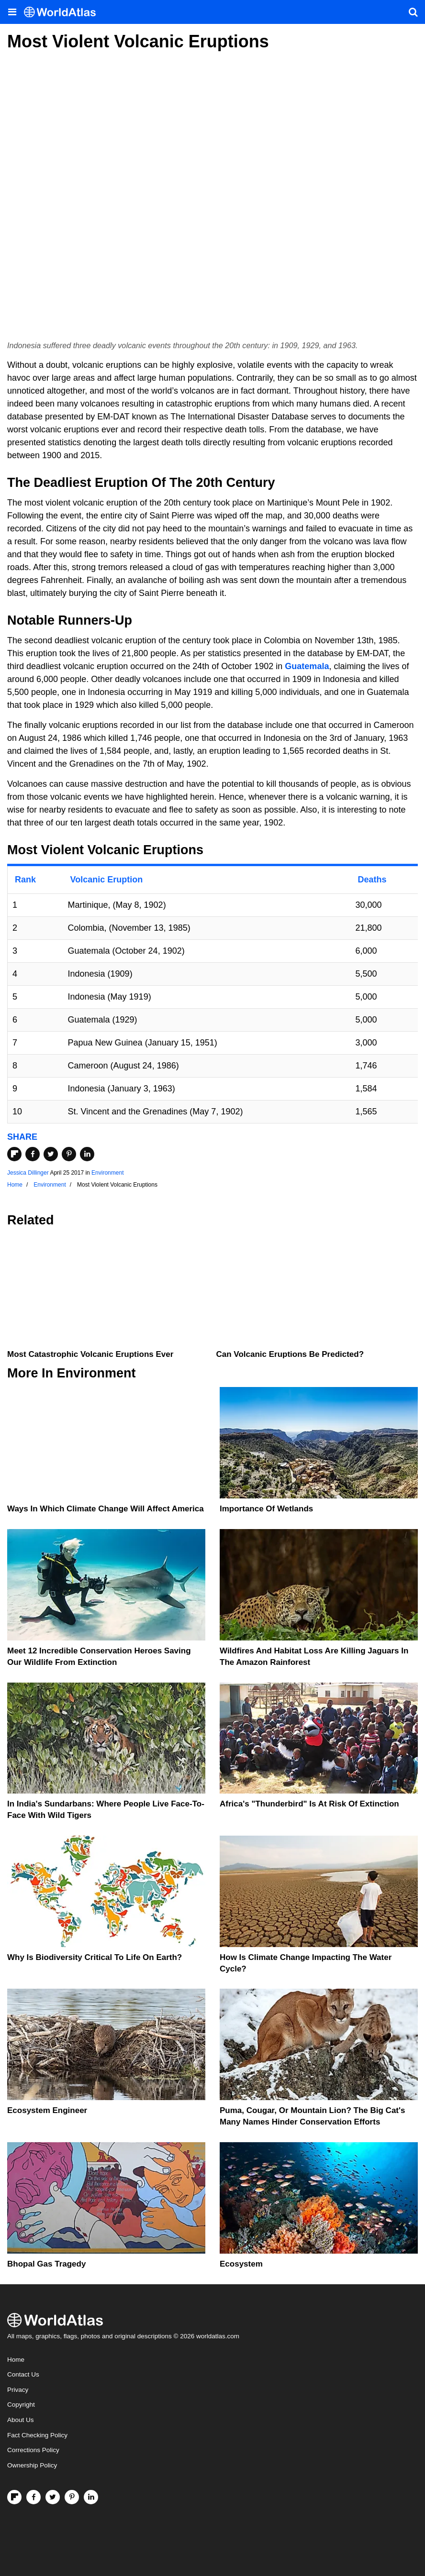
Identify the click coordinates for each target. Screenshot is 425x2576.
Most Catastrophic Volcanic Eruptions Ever (90, 1354)
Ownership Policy (32, 2465)
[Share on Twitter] (51, 1154)
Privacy (17, 2389)
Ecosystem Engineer (47, 2110)
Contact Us (23, 2374)
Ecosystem (241, 2263)
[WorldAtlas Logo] (63, 12)
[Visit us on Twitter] (52, 2497)
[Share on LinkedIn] (87, 1154)
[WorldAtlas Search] (413, 12)
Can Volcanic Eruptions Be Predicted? (290, 1354)
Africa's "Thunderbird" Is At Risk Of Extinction (309, 1803)
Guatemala (307, 666)
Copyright (21, 2404)
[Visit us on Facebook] (33, 2497)
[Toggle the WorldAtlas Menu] (12, 12)
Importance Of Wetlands (266, 1508)
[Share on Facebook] (32, 1154)
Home (15, 2359)
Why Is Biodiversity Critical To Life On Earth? (94, 1957)
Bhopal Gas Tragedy (46, 2263)
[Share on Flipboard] (14, 1154)
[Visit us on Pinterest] (72, 2497)
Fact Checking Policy (37, 2435)
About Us (20, 2419)
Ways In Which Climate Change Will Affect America (105, 1508)
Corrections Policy (33, 2450)
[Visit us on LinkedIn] (91, 2497)
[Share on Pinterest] (69, 1154)
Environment (107, 1172)
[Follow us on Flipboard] (14, 2497)
